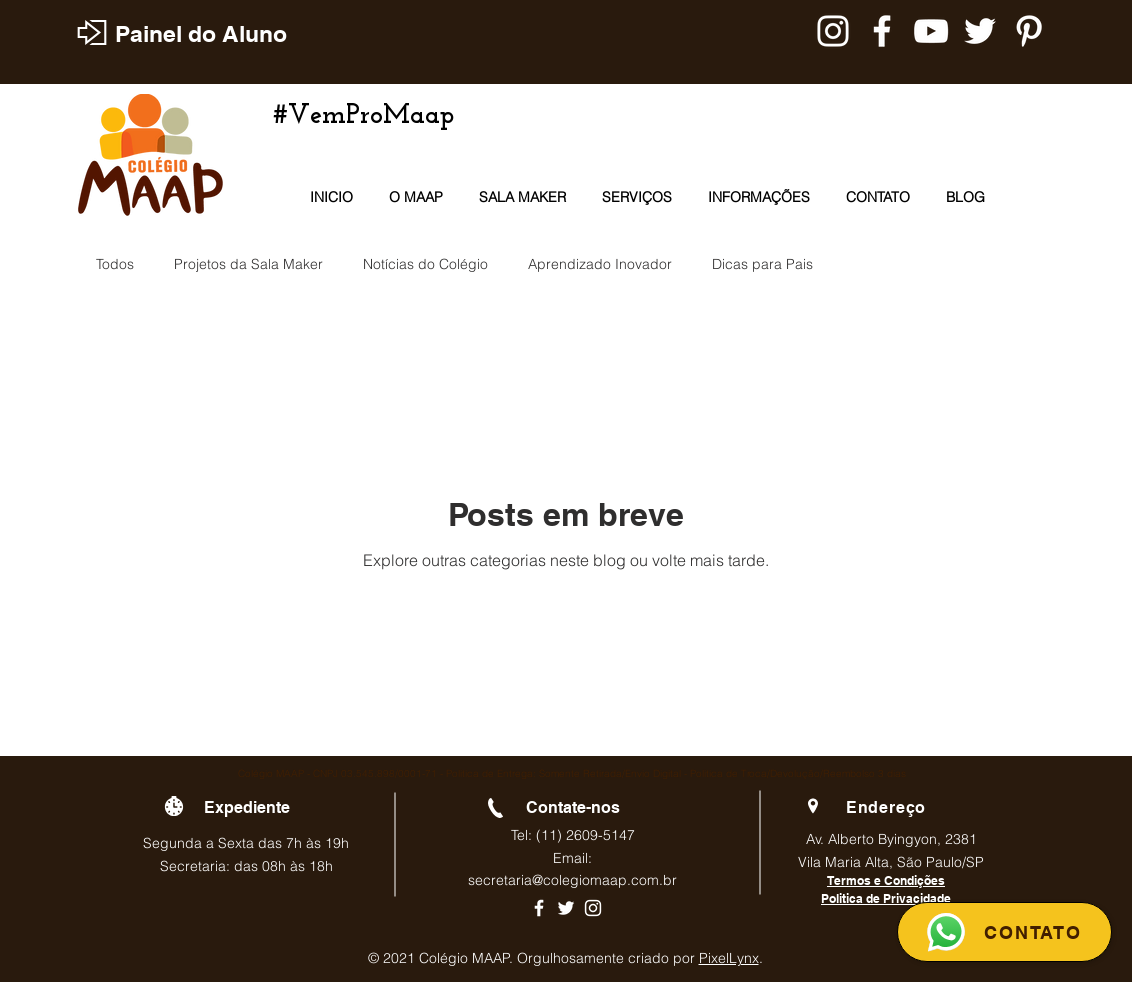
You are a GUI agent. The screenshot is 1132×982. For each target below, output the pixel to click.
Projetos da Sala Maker (248, 264)
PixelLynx (729, 958)
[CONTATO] (1004, 932)
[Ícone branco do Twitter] (566, 908)
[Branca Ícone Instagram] (833, 31)
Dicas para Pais (762, 264)
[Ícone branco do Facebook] (539, 908)
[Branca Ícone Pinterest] (1029, 31)
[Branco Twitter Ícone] (980, 31)
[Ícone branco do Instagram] (593, 908)
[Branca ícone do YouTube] (931, 31)
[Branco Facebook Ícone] (882, 31)
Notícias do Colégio (425, 264)
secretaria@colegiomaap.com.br (572, 880)
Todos (115, 264)
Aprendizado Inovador (600, 264)
